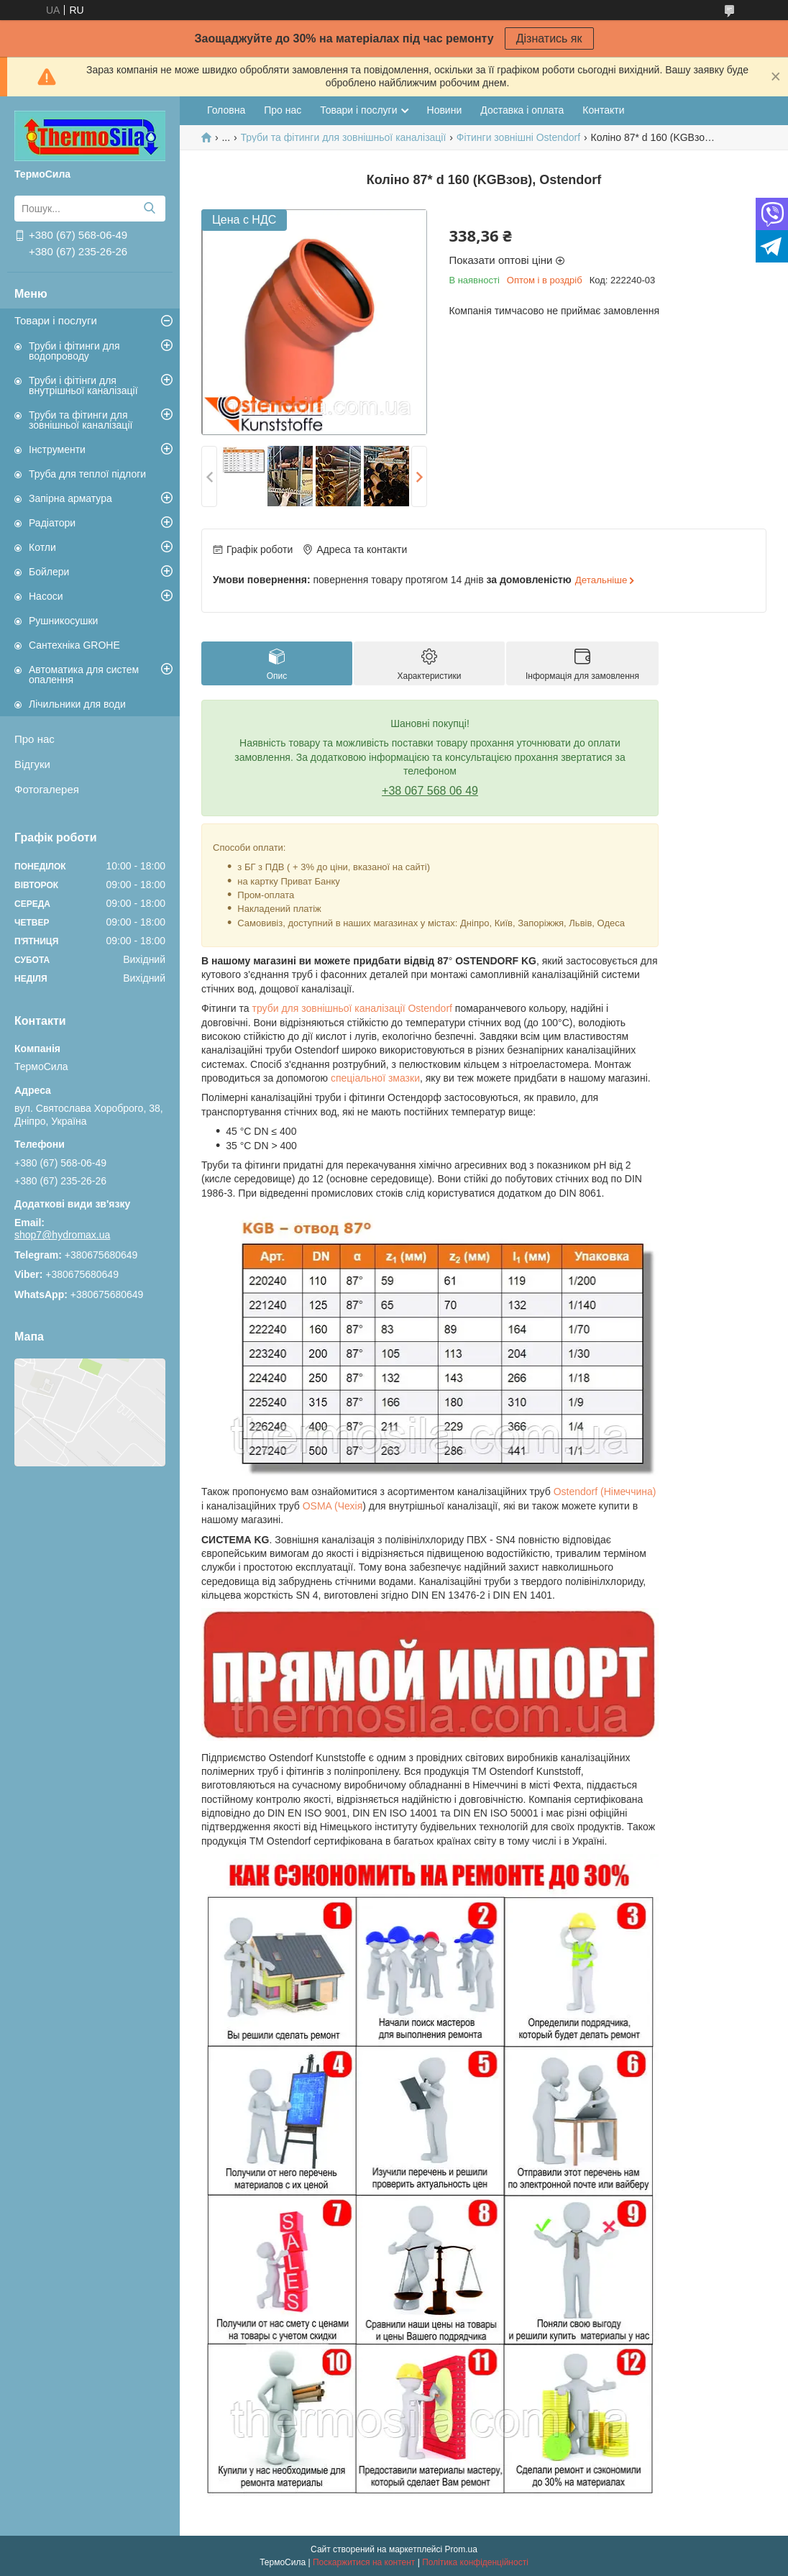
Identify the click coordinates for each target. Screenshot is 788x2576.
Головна (226, 110)
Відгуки (32, 764)
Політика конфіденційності (475, 2562)
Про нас (34, 739)
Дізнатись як (549, 38)
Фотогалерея (46, 789)
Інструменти (57, 449)
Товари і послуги (55, 320)
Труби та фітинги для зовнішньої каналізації (80, 420)
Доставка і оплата (522, 110)
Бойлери (49, 571)
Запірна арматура (70, 498)
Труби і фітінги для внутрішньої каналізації (83, 385)
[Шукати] (149, 208)
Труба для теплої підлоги (87, 474)
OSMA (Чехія (333, 1506)
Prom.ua (461, 2549)
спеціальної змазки (375, 1078)
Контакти (603, 110)
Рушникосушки (63, 620)
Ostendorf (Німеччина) (605, 1491)
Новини (444, 110)
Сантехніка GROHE (74, 645)
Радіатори (52, 523)
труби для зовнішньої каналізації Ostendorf (352, 1008)
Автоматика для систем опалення (84, 674)
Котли (42, 547)
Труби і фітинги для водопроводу (74, 351)
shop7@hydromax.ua (62, 1235)
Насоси (46, 596)
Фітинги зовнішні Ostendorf (518, 137)
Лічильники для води (77, 704)
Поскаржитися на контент (364, 2562)
